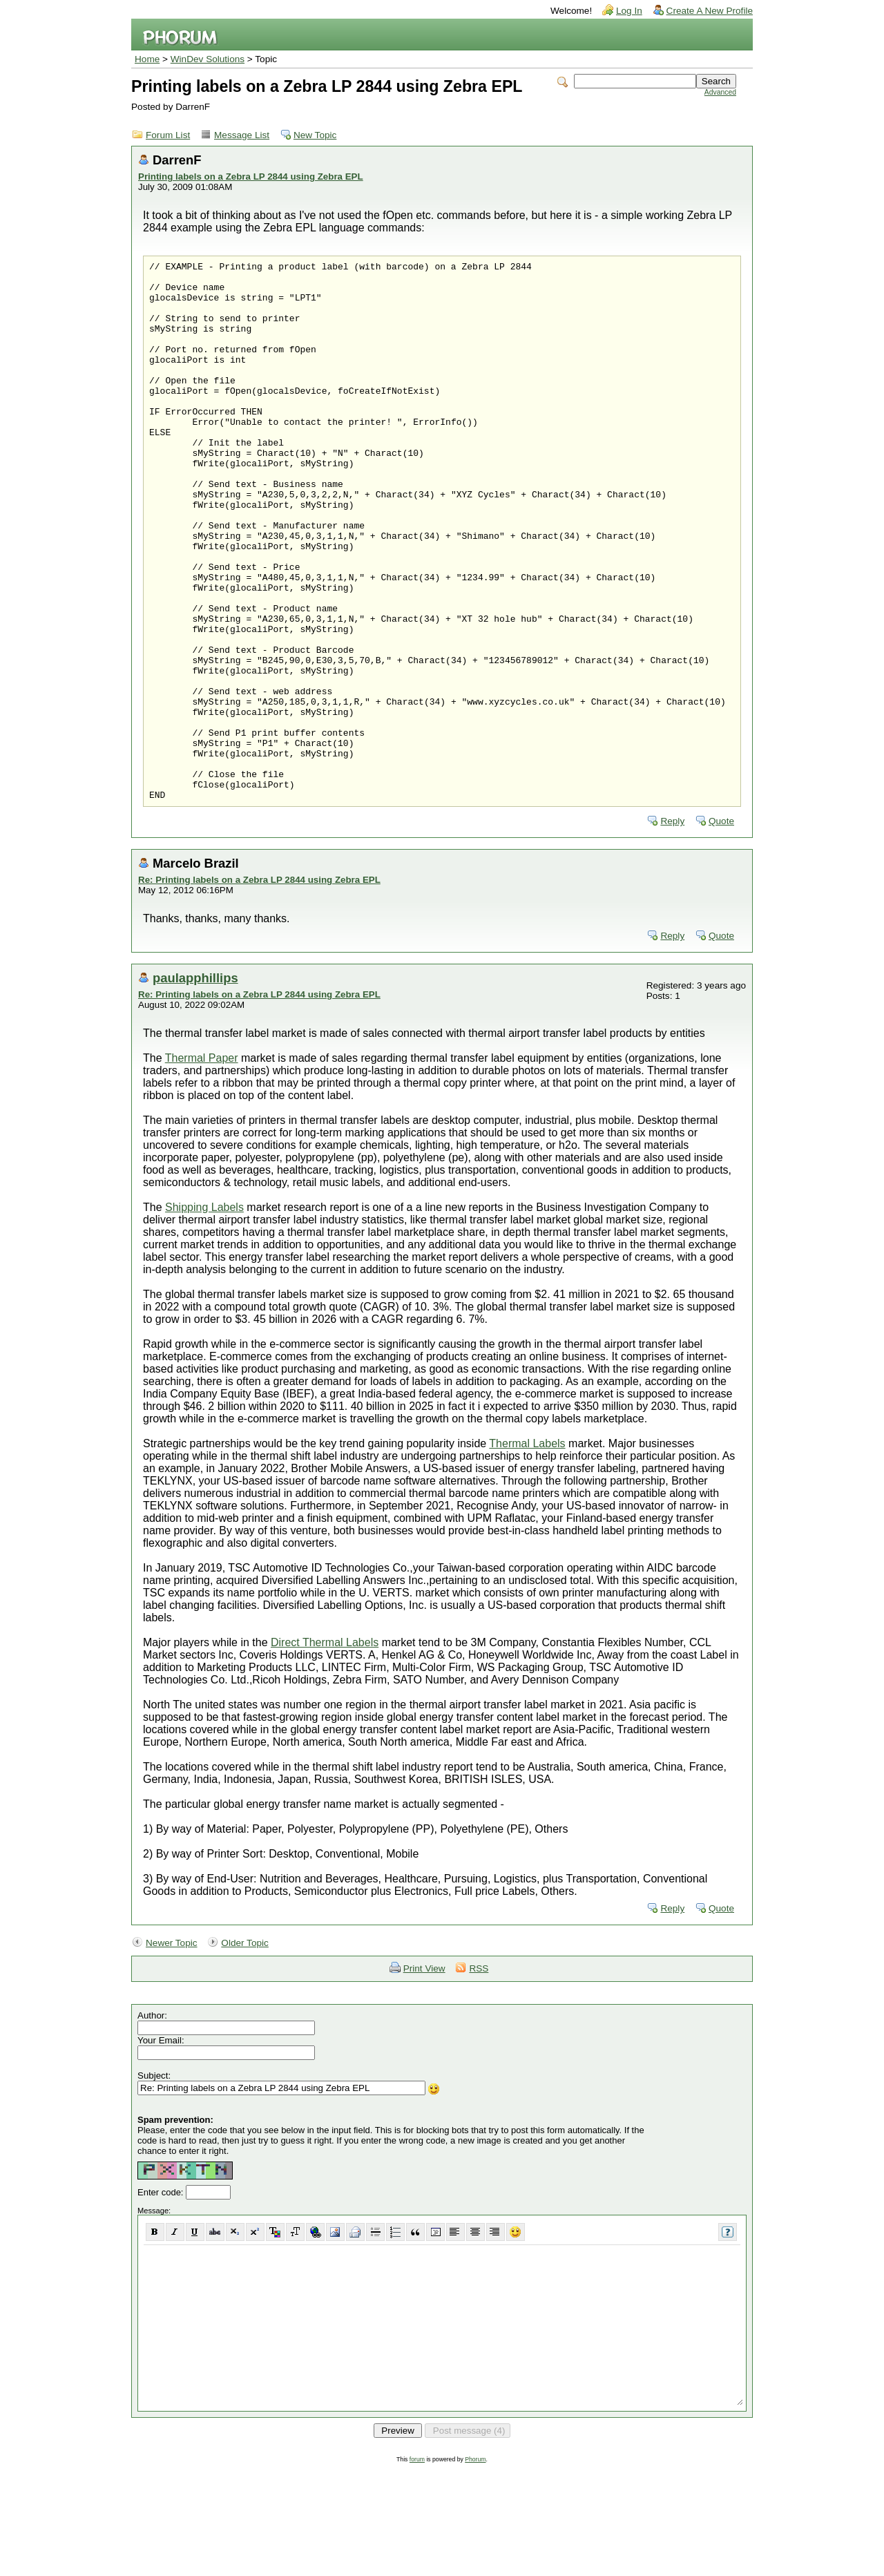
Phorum (475, 2567)
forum (417, 2567)
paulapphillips (195, 1085)
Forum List (168, 135)
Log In (629, 11)
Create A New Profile (709, 11)
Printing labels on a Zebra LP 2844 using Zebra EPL (250, 176)
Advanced (720, 92)
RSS (478, 2076)
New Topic (315, 135)
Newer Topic (172, 2050)
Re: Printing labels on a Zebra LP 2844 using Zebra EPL (259, 987)
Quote (721, 929)
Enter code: (161, 2300)
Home (147, 59)
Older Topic (245, 2050)
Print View (424, 2076)
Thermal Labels (527, 1551)
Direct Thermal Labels (324, 1750)
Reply (672, 929)
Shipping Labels (204, 1315)
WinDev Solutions (207, 59)
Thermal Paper (201, 1166)
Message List (241, 135)
